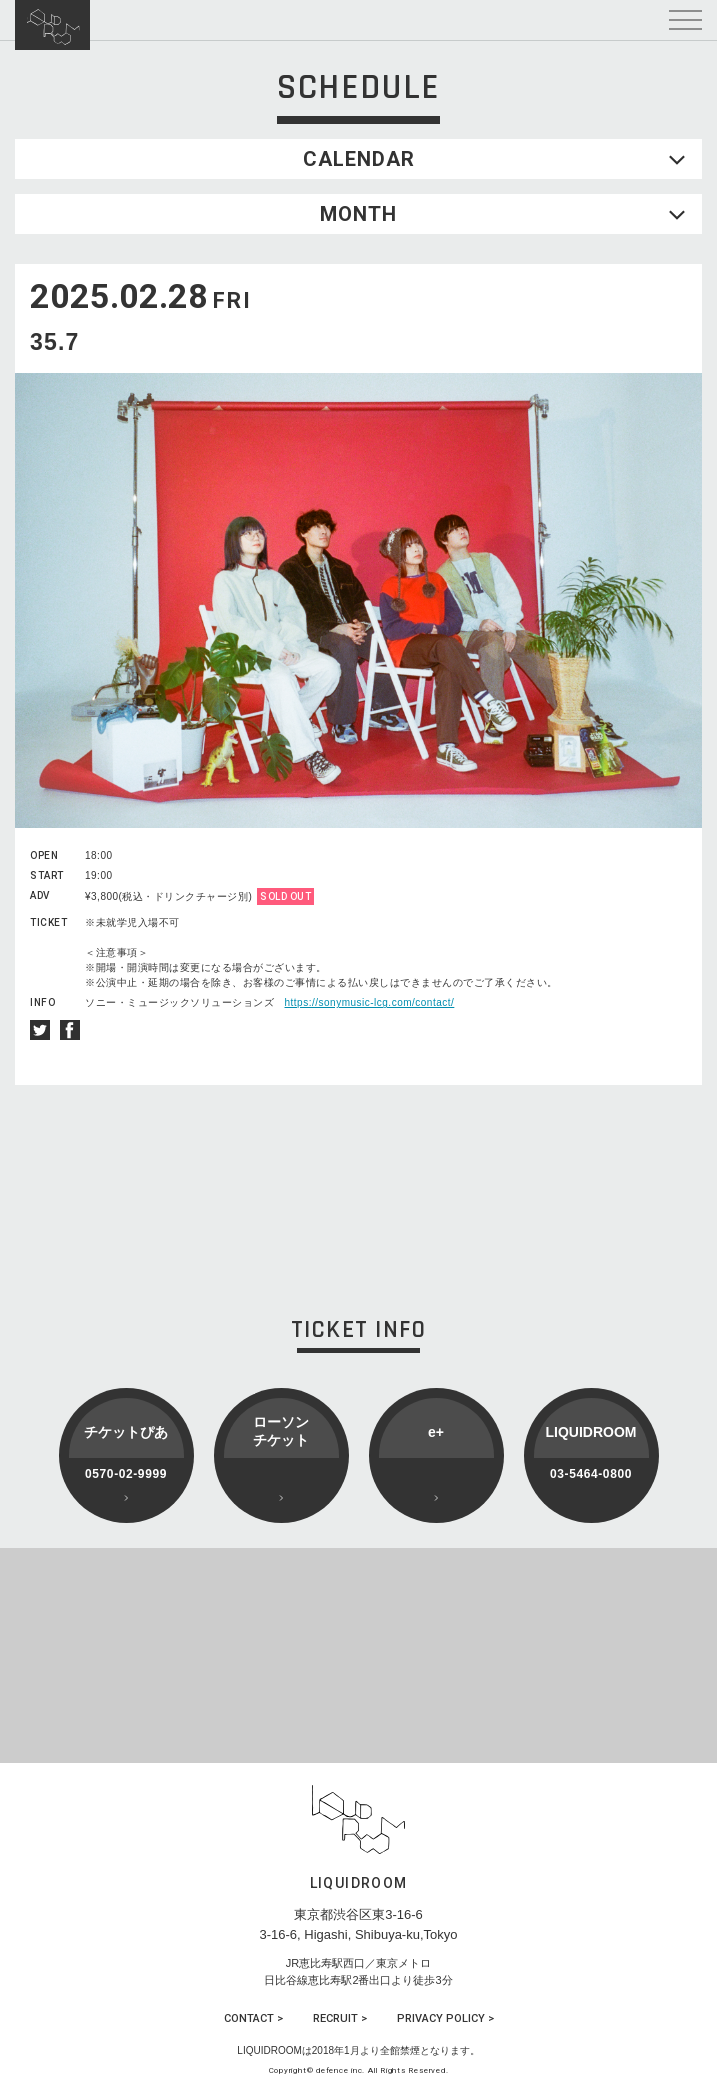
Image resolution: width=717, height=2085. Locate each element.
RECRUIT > (340, 2018)
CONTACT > (253, 2018)
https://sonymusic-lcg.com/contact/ (370, 1002)
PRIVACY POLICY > (445, 2018)
